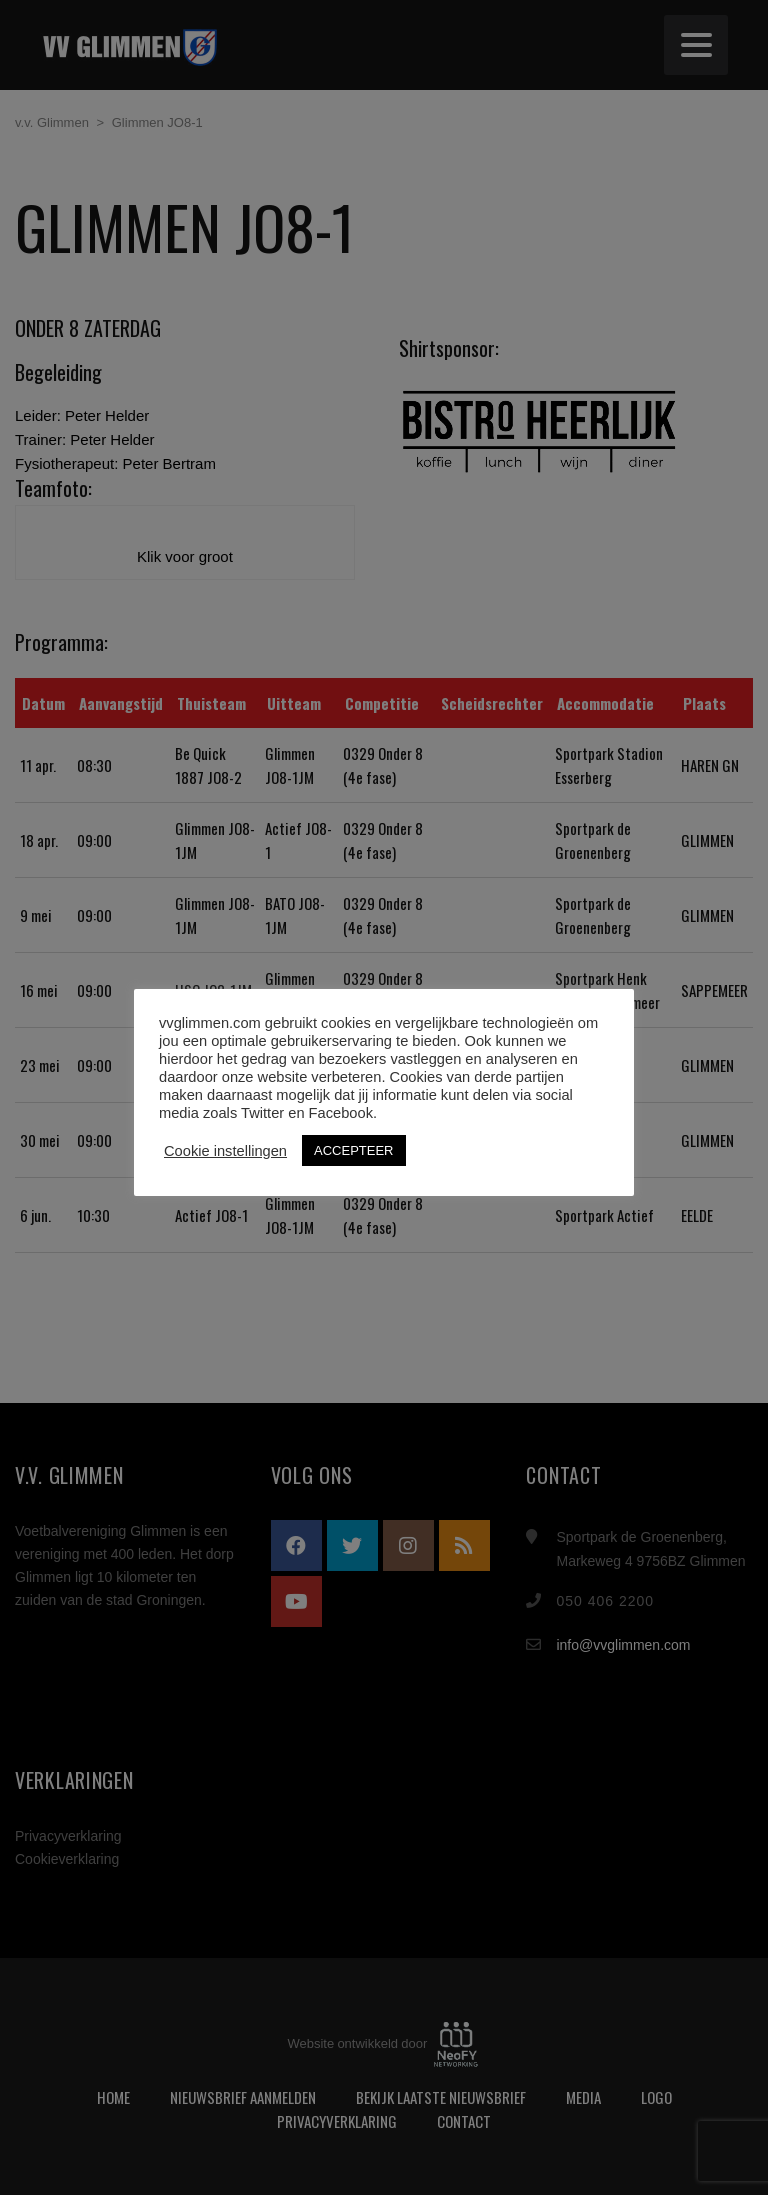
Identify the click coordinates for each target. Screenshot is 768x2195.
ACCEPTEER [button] (353, 1150)
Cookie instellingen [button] (225, 1151)
